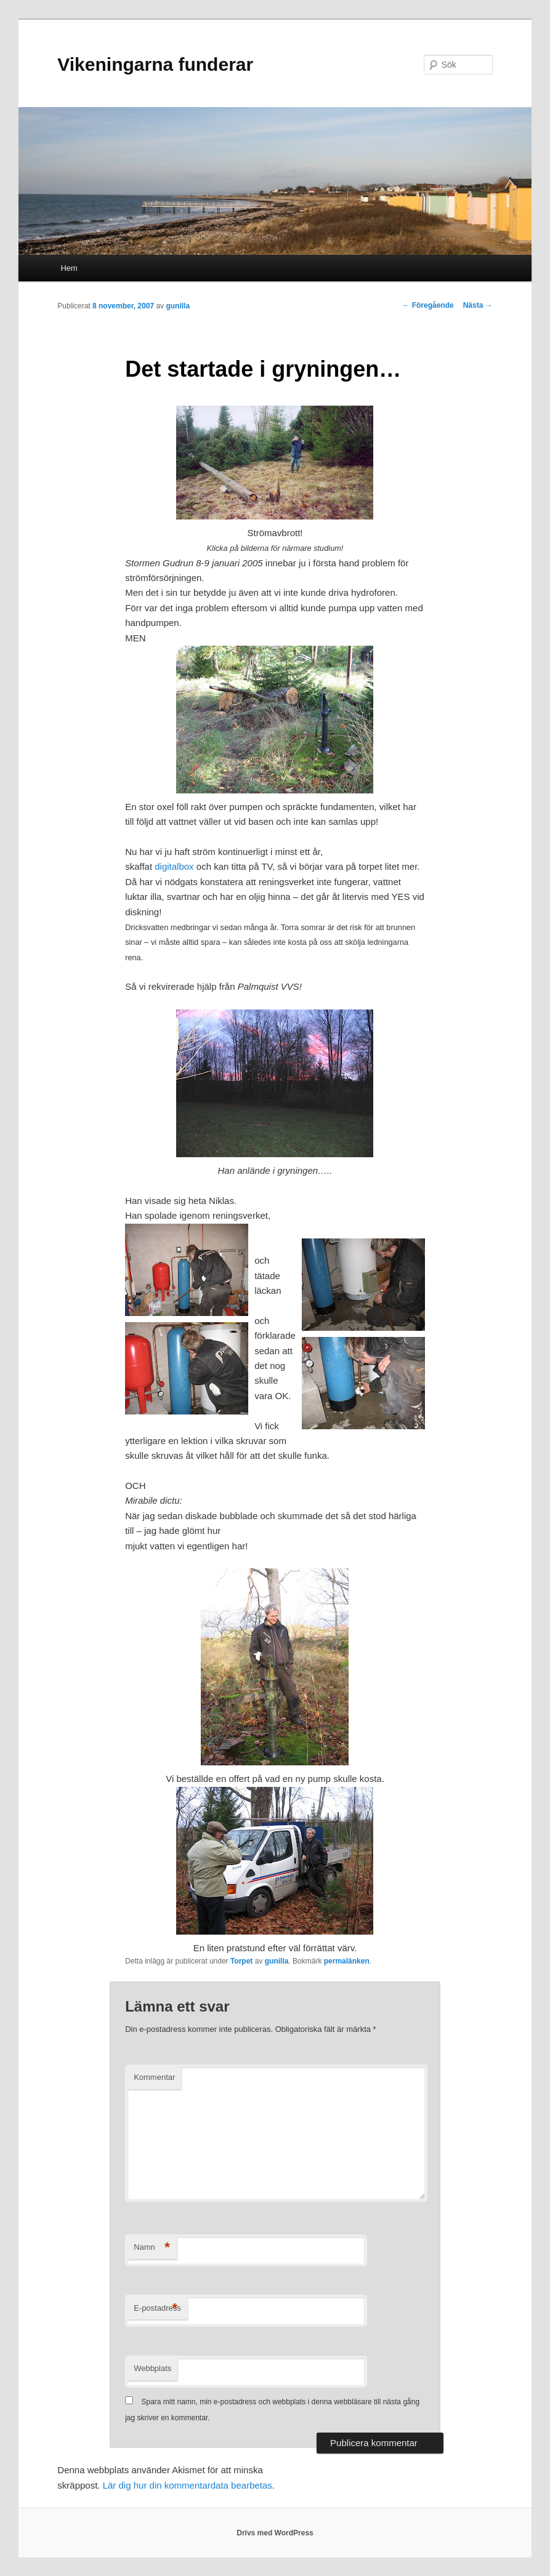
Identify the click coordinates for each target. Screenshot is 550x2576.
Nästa (478, 305)
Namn (152, 2248)
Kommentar (154, 2077)
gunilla (178, 306)
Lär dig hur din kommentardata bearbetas (187, 2485)
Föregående (427, 305)
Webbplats (152, 2368)
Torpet (241, 1961)
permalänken (347, 1961)
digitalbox (174, 866)
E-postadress (157, 2308)
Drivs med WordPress (275, 2533)
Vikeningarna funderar (155, 64)
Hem (68, 268)
